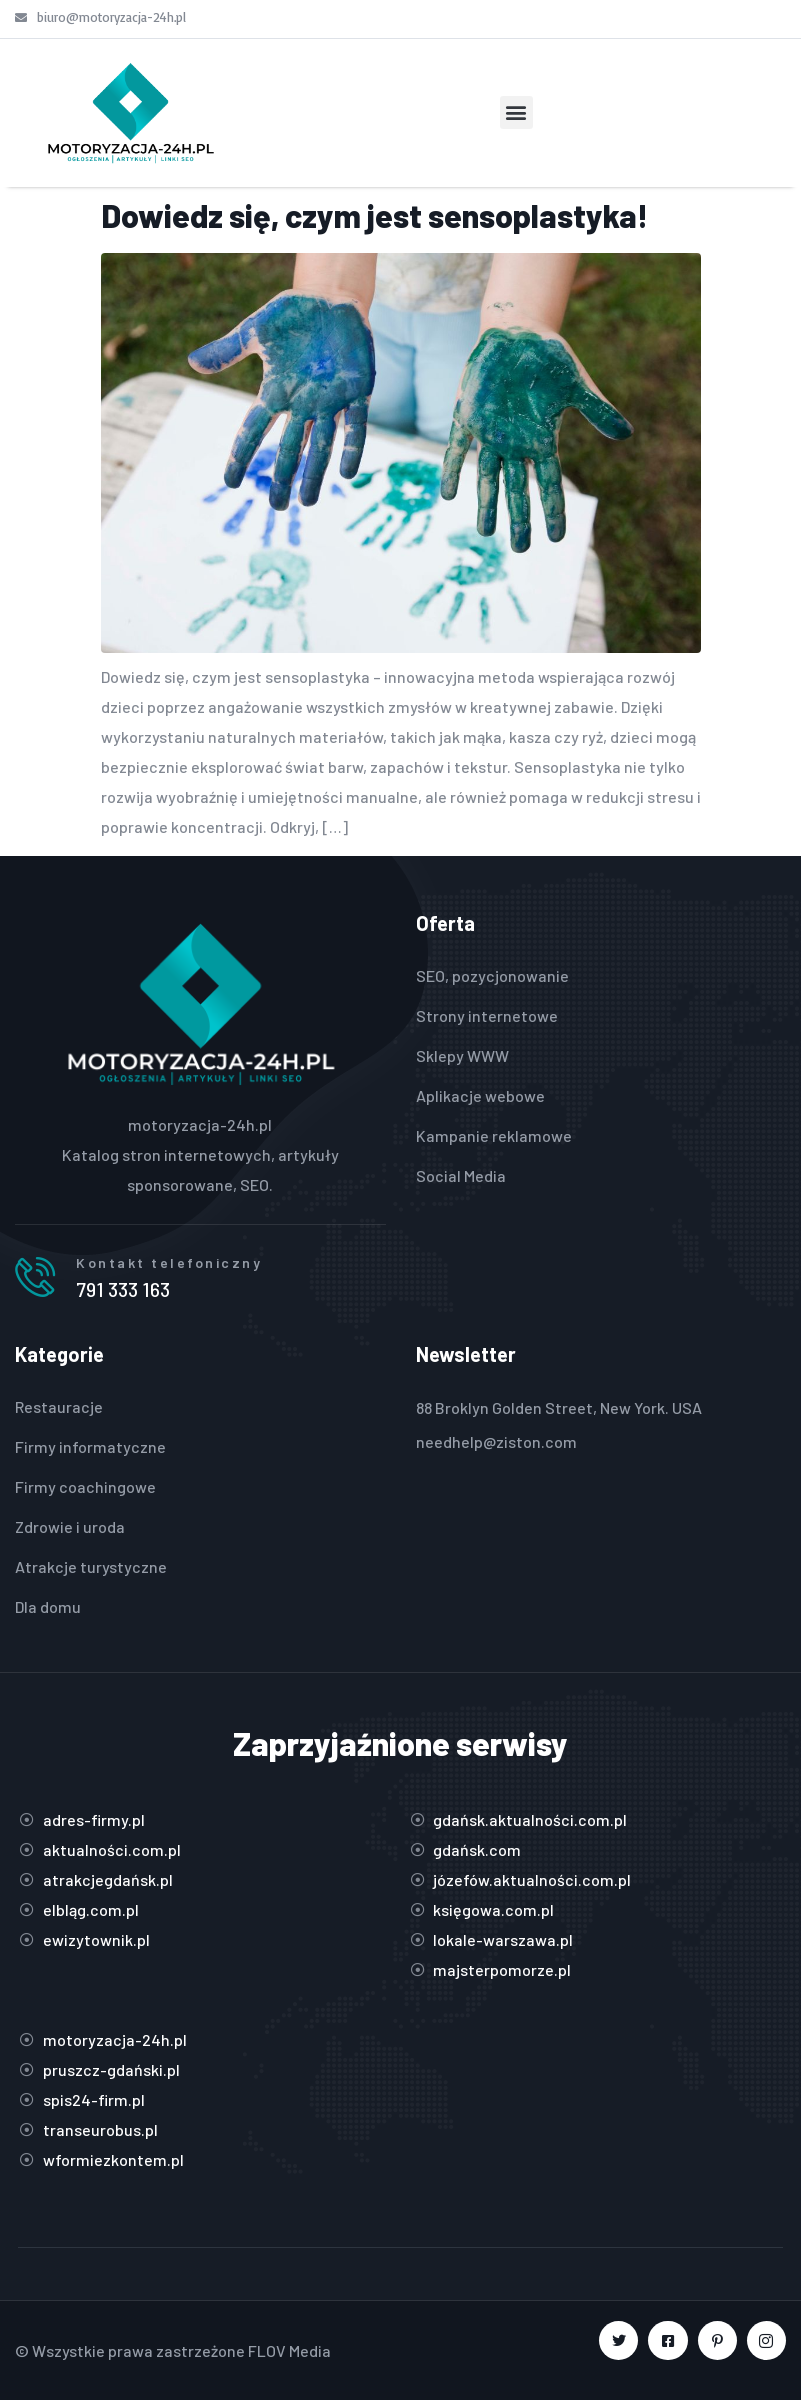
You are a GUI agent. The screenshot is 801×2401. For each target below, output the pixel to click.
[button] (516, 112)
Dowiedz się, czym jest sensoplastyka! (374, 215)
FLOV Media (289, 2350)
